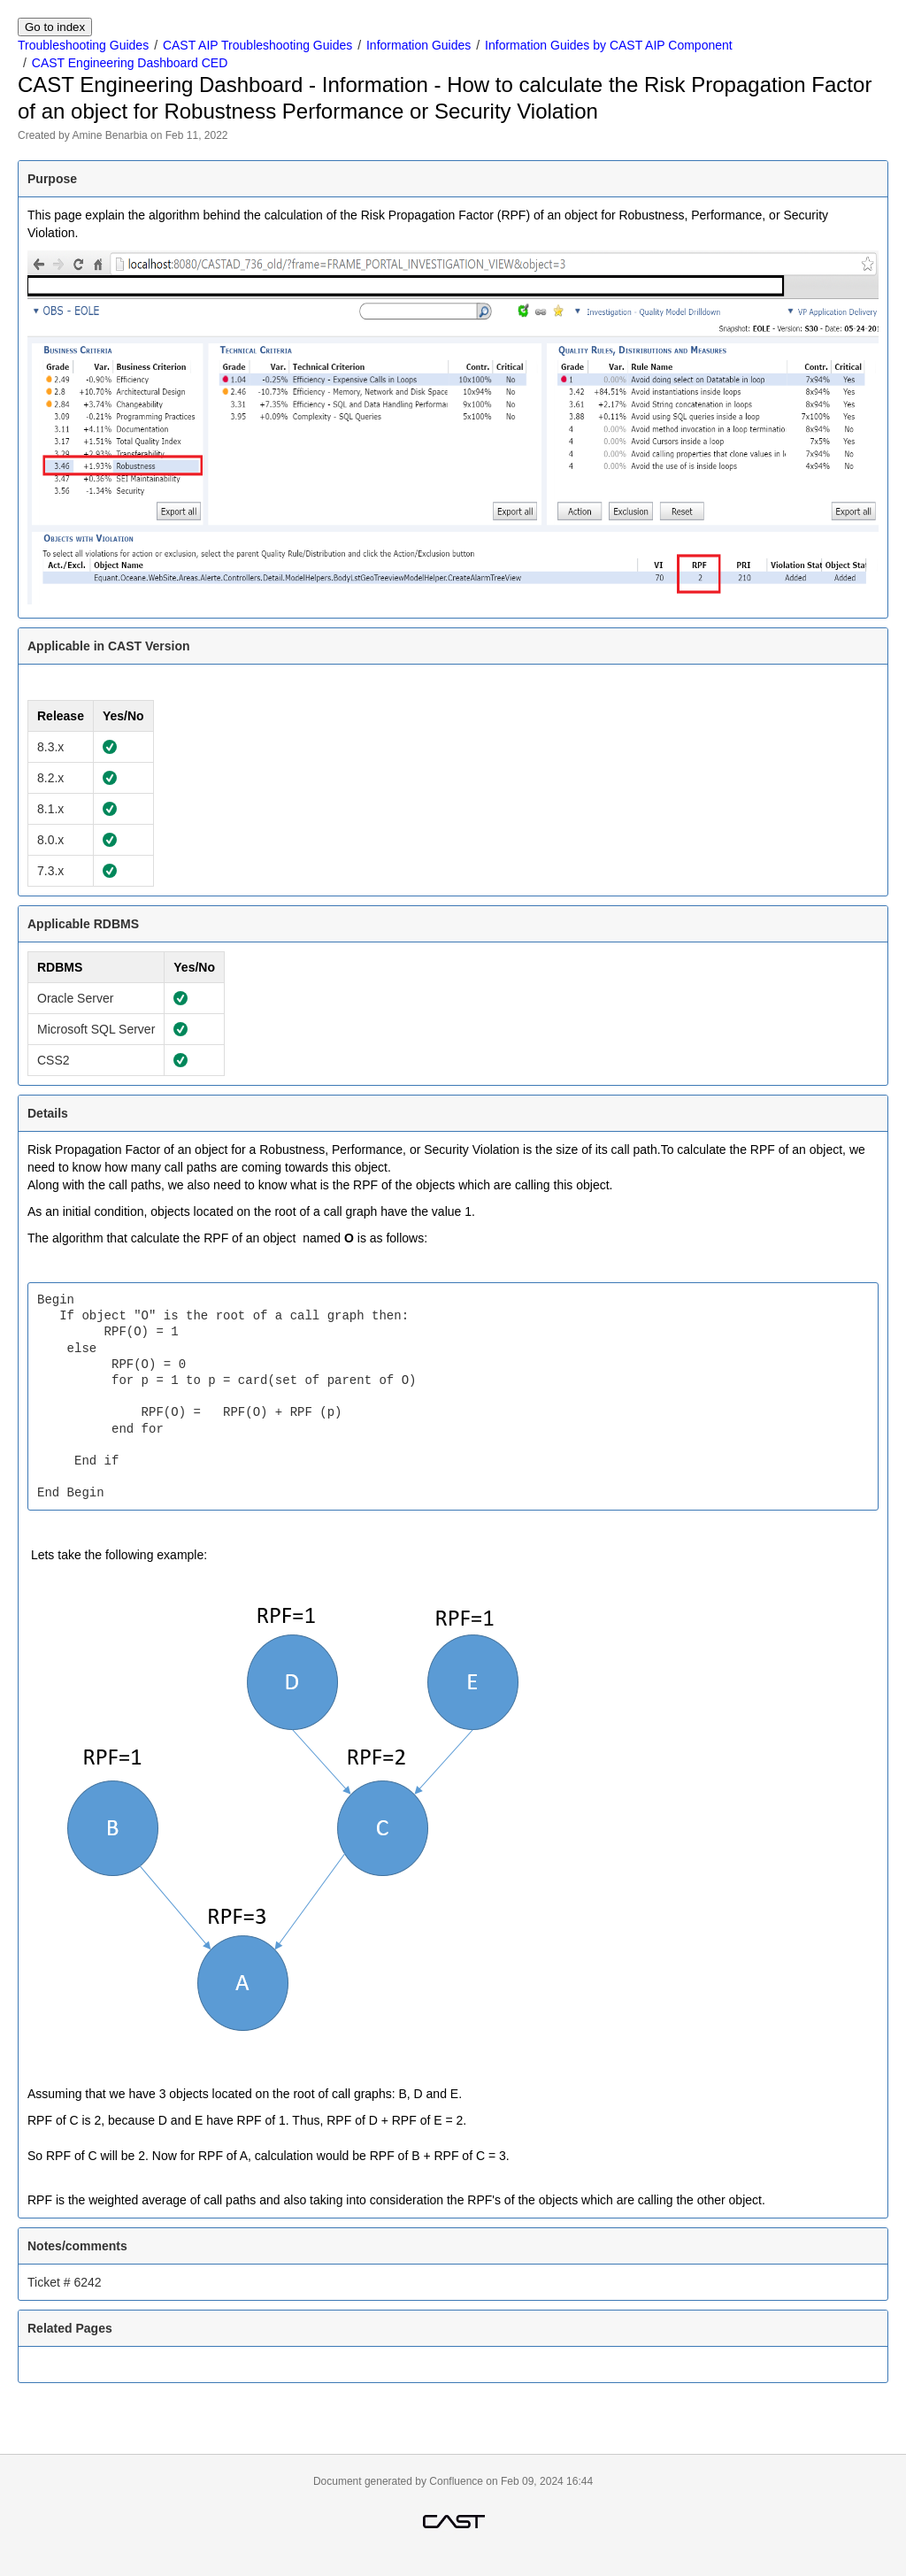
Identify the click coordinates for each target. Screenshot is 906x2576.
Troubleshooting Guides (83, 45)
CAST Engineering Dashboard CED (130, 63)
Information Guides (418, 45)
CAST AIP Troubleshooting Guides (257, 45)
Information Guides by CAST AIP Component (609, 45)
